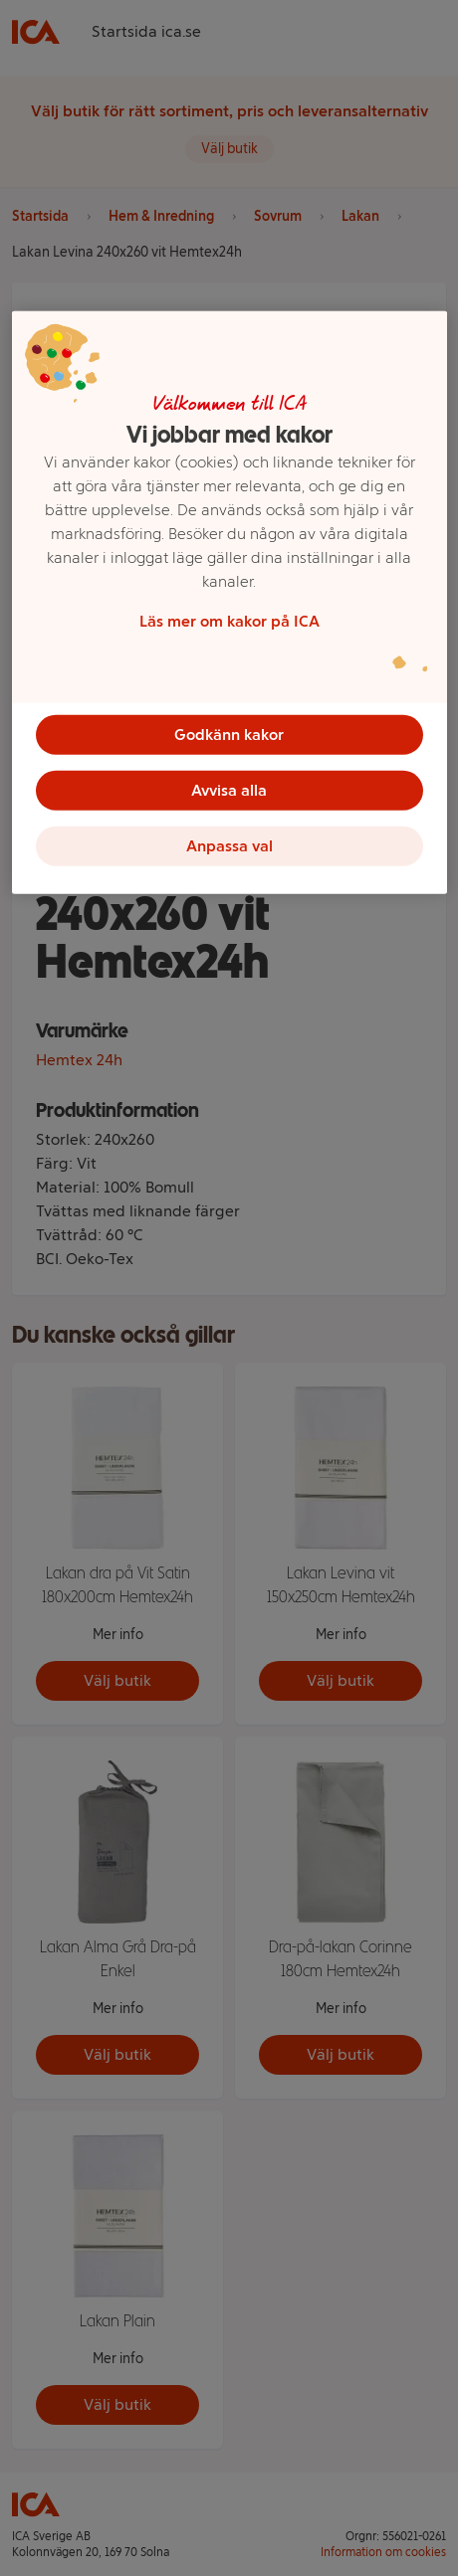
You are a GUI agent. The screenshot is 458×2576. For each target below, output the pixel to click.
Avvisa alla (229, 789)
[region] (229, 601)
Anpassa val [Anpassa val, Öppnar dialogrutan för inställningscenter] (229, 844)
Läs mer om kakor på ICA (229, 620)
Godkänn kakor (229, 733)
